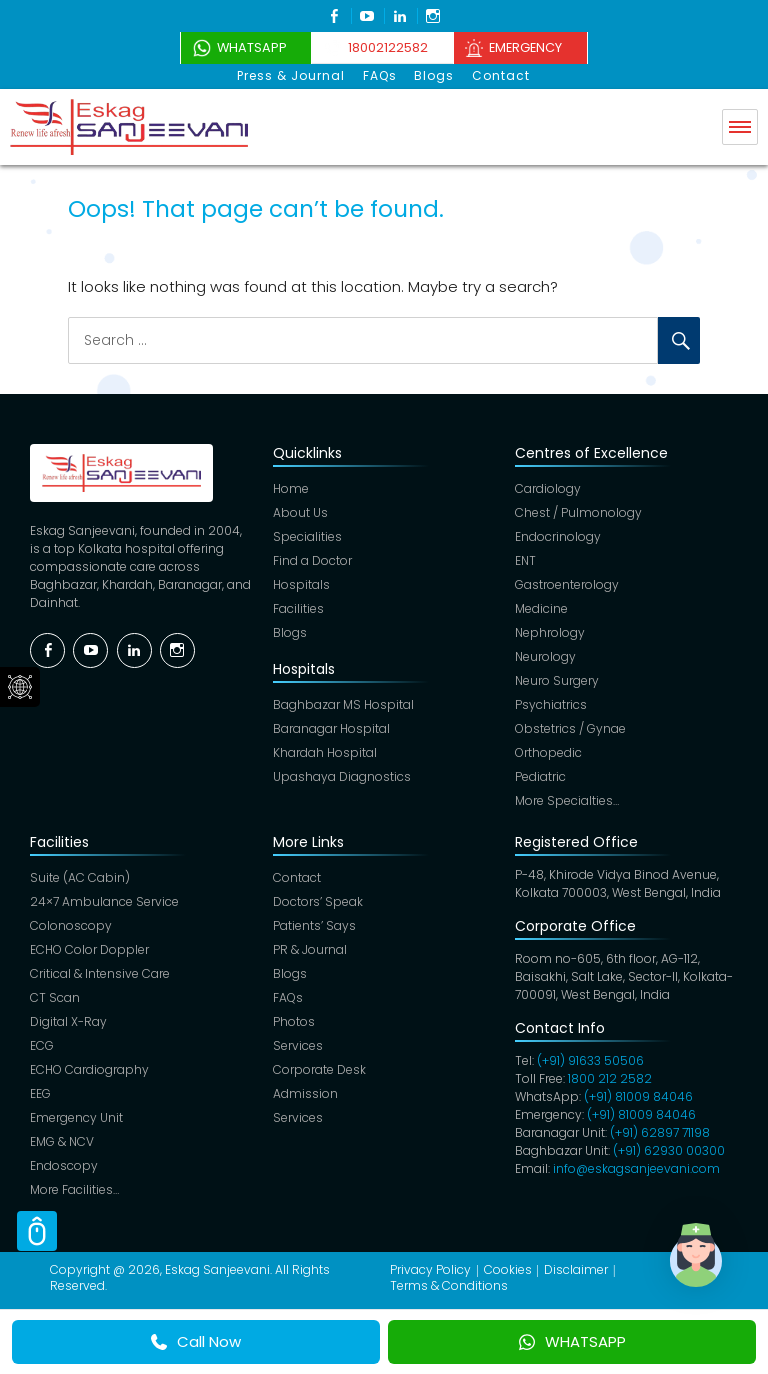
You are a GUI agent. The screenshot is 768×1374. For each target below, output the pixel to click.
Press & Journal (294, 75)
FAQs (381, 75)
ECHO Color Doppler (89, 949)
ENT (525, 560)
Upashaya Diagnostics (342, 776)
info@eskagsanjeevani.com (636, 1168)
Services (298, 1045)
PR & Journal (310, 949)
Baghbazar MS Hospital (343, 704)
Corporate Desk (319, 1069)
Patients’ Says (314, 925)
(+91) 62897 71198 (660, 1132)
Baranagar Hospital (331, 728)
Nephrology (550, 632)
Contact (499, 75)
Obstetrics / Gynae (570, 728)
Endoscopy (64, 1165)
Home (291, 488)
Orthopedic (548, 752)
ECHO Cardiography (89, 1069)
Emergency (533, 47)
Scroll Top (37, 1231)
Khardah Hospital (325, 752)
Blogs (434, 75)
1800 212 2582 (610, 1078)
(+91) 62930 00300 (669, 1150)
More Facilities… (74, 1189)
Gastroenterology (567, 584)
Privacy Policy (430, 1269)
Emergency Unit (76, 1117)
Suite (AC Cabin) (80, 877)
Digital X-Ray (68, 1021)
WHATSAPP (572, 1341)
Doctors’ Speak (318, 901)
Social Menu (20, 687)
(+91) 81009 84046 (638, 1096)
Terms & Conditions (449, 1285)
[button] (706, 1268)
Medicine (541, 608)
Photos (294, 1021)
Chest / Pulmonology (578, 512)
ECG (42, 1045)
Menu (740, 126)
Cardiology (548, 488)
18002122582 (386, 47)
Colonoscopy (71, 925)
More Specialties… (567, 800)
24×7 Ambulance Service (104, 901)
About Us (300, 512)
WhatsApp (241, 47)
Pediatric (540, 776)
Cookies (508, 1269)
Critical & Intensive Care (100, 973)
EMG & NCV (62, 1141)
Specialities (307, 536)
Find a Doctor (312, 560)
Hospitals (301, 584)
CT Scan (55, 997)
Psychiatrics (551, 704)
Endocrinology (558, 536)
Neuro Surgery (557, 680)
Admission (305, 1093)
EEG (40, 1093)
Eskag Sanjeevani (217, 1269)
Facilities (298, 608)
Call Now (196, 1341)
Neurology (545, 656)
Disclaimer (576, 1269)
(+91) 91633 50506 (590, 1060)
